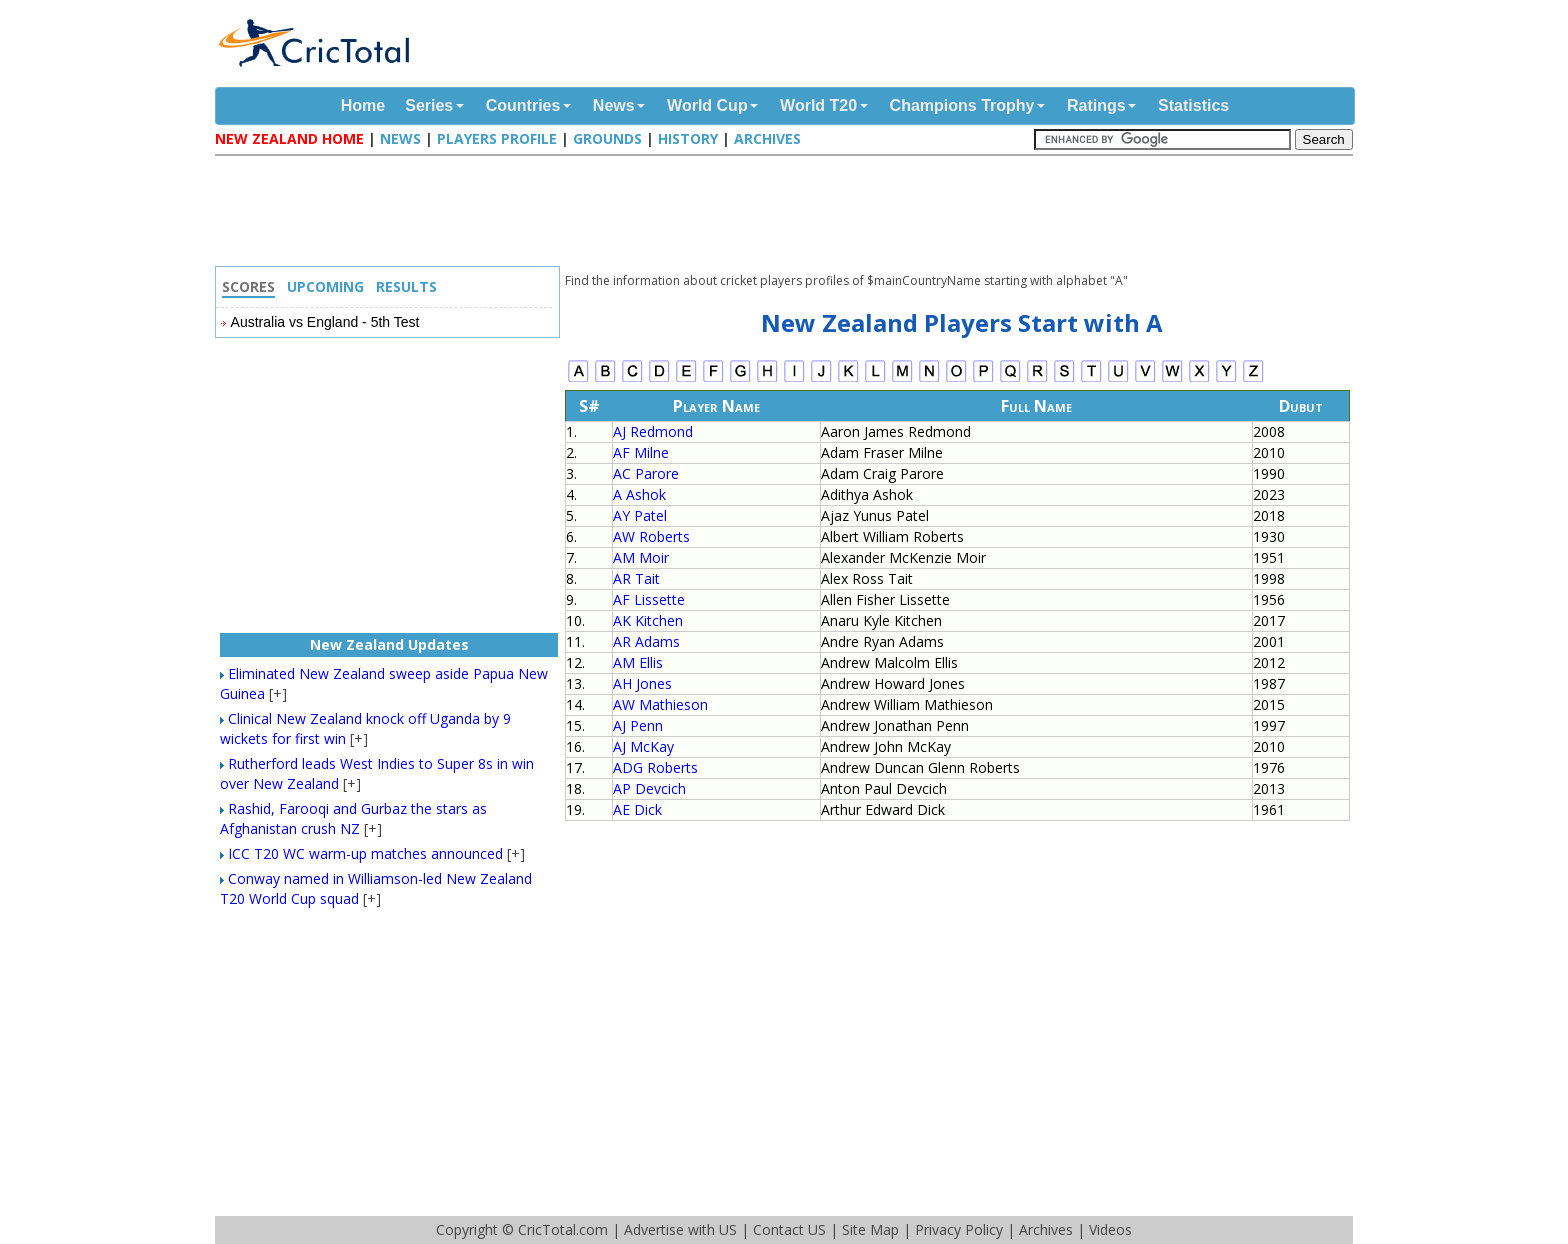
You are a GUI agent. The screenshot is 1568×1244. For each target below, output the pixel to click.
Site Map (870, 1229)
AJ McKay (643, 746)
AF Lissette (649, 599)
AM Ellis (638, 662)
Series (429, 105)
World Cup (707, 105)
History (688, 138)
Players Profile (497, 138)
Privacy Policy (959, 1229)
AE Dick (637, 809)
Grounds (607, 138)
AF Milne (641, 452)
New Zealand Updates (389, 644)
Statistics (1193, 105)
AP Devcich (649, 788)
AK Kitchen (648, 620)
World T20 (818, 105)
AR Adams (646, 641)
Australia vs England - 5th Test (325, 322)
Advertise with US (680, 1229)
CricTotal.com (563, 1229)
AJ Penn (638, 725)
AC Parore (646, 473)
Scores (248, 286)
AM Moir (641, 557)
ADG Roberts (655, 767)
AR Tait (636, 578)
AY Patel (640, 515)
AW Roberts (651, 536)
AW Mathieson (660, 704)
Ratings (1096, 105)
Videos (1110, 1229)
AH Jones (642, 683)
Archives (767, 138)
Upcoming (325, 286)
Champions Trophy (962, 105)
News (614, 105)
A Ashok (639, 494)
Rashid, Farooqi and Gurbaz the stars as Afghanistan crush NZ (353, 818)
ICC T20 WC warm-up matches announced (365, 853)
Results (406, 286)
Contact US (789, 1229)
